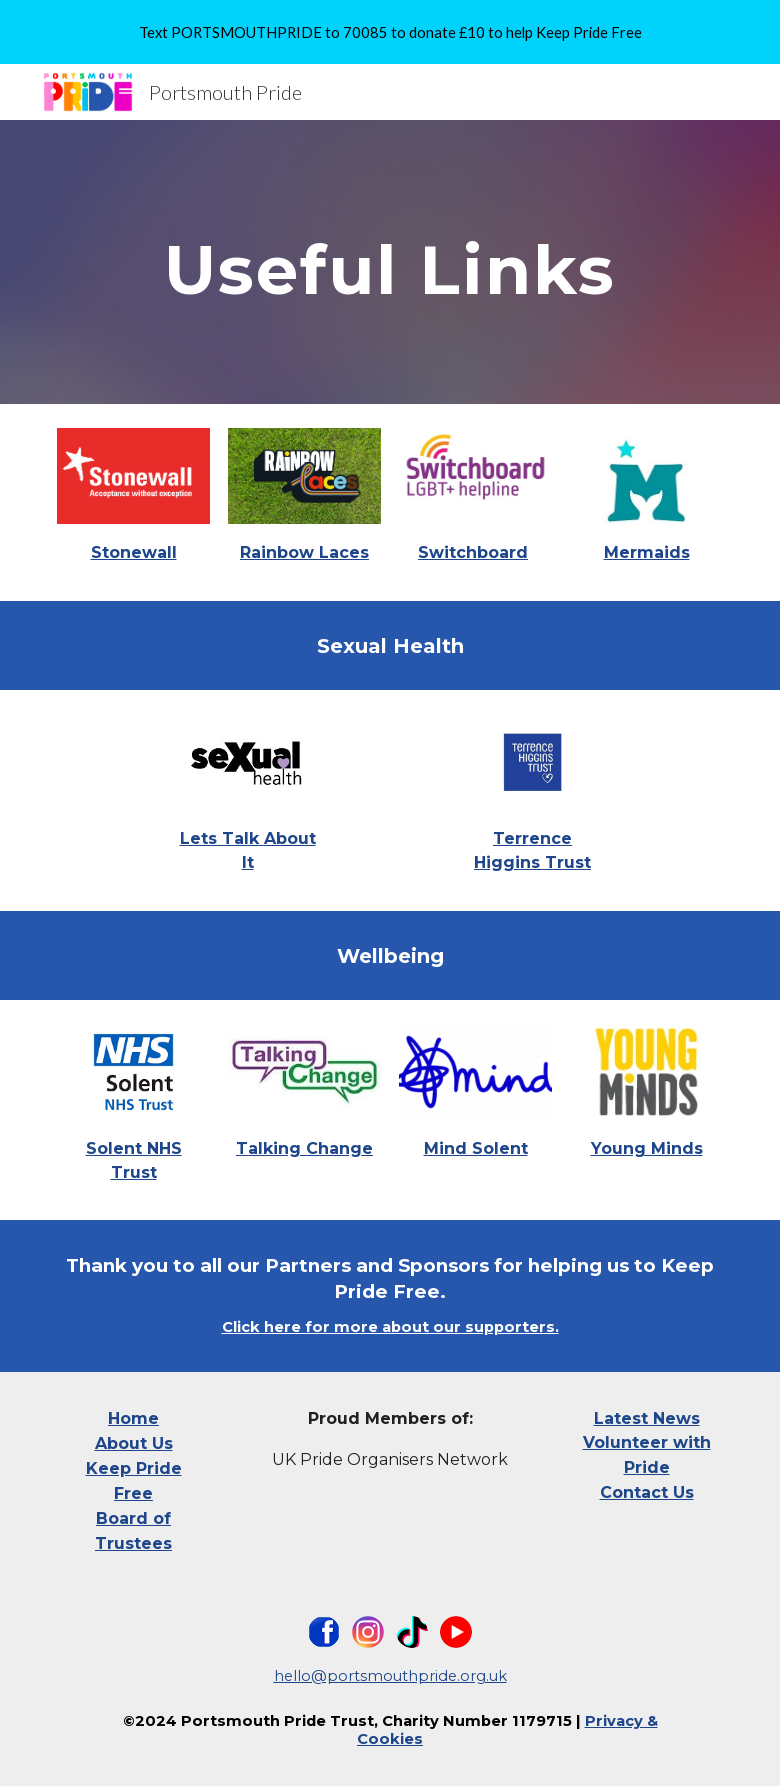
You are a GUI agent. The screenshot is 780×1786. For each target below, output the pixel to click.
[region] (390, 32)
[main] (390, 261)
